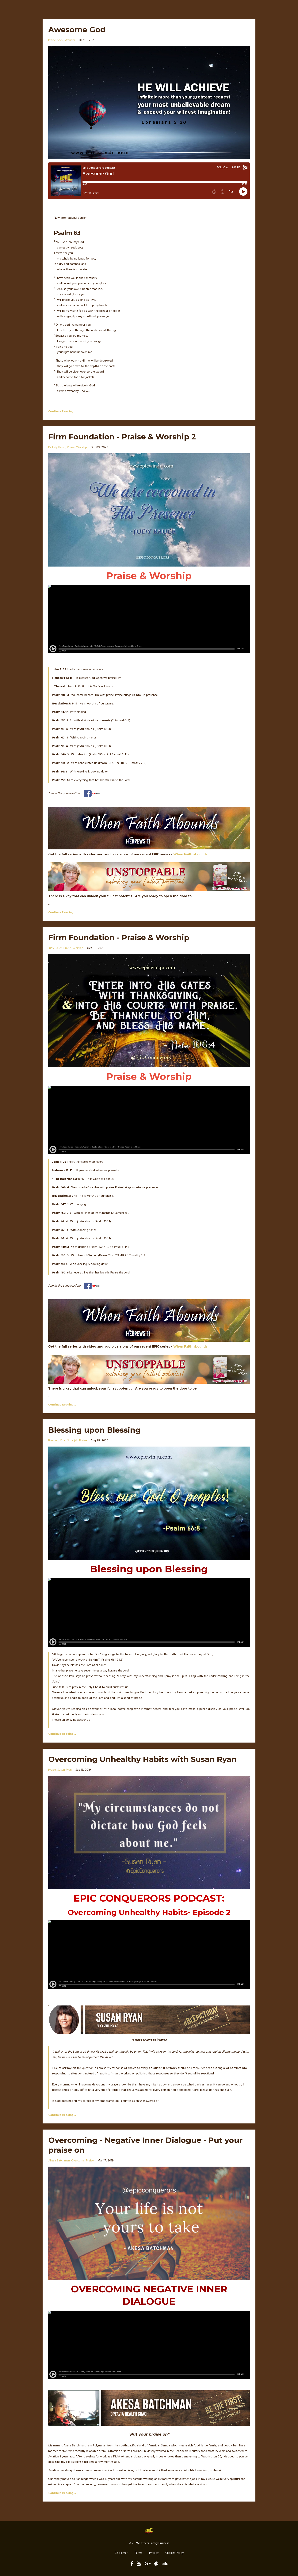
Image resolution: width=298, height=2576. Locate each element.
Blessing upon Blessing (94, 1430)
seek (60, 40)
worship (81, 447)
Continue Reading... (62, 411)
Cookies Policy (174, 2553)
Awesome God (76, 29)
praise (52, 40)
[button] (149, 304)
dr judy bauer (57, 447)
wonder (70, 40)
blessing (53, 1440)
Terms (138, 2553)
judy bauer (55, 948)
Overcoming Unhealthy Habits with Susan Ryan (142, 1759)
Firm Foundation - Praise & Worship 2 (122, 436)
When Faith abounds (190, 854)
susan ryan (64, 1769)
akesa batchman (59, 2160)
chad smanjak (69, 1440)
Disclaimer (121, 2553)
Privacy (154, 2553)
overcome (78, 2160)
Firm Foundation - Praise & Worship (118, 937)
